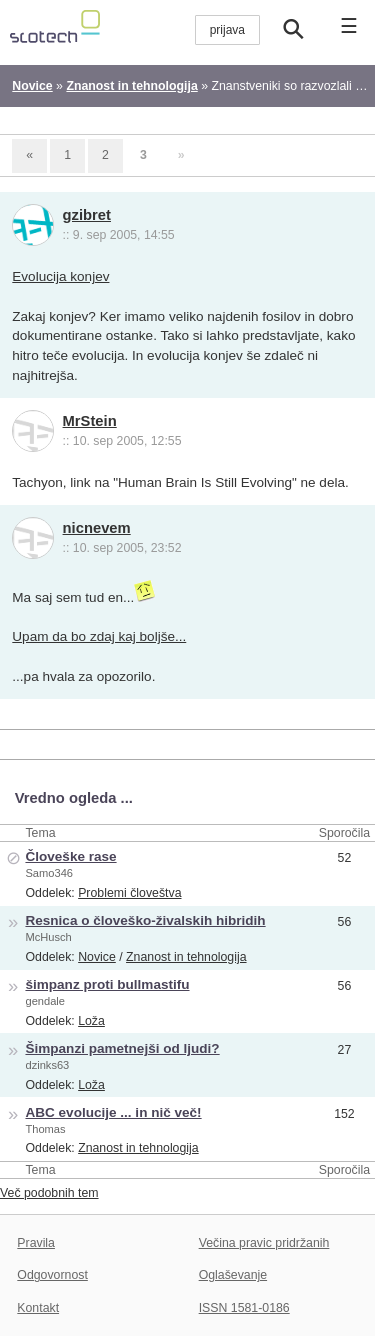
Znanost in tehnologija (186, 957)
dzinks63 (47, 1065)
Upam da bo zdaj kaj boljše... (99, 636)
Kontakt (38, 1308)
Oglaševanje (233, 1275)
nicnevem (97, 528)
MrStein (90, 421)
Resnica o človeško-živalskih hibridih (145, 920)
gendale (45, 1001)
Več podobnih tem (49, 1193)
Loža (91, 1021)
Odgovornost (52, 1275)
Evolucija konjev (60, 276)
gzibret (87, 215)
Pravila (36, 1243)
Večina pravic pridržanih (264, 1243)
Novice (97, 957)
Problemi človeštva (129, 893)
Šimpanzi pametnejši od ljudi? (122, 1048)
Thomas (45, 1129)
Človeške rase (70, 856)
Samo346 (49, 873)
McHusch (48, 937)
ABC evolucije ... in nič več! (113, 1112)
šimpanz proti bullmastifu (107, 984)
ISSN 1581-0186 (244, 1308)
